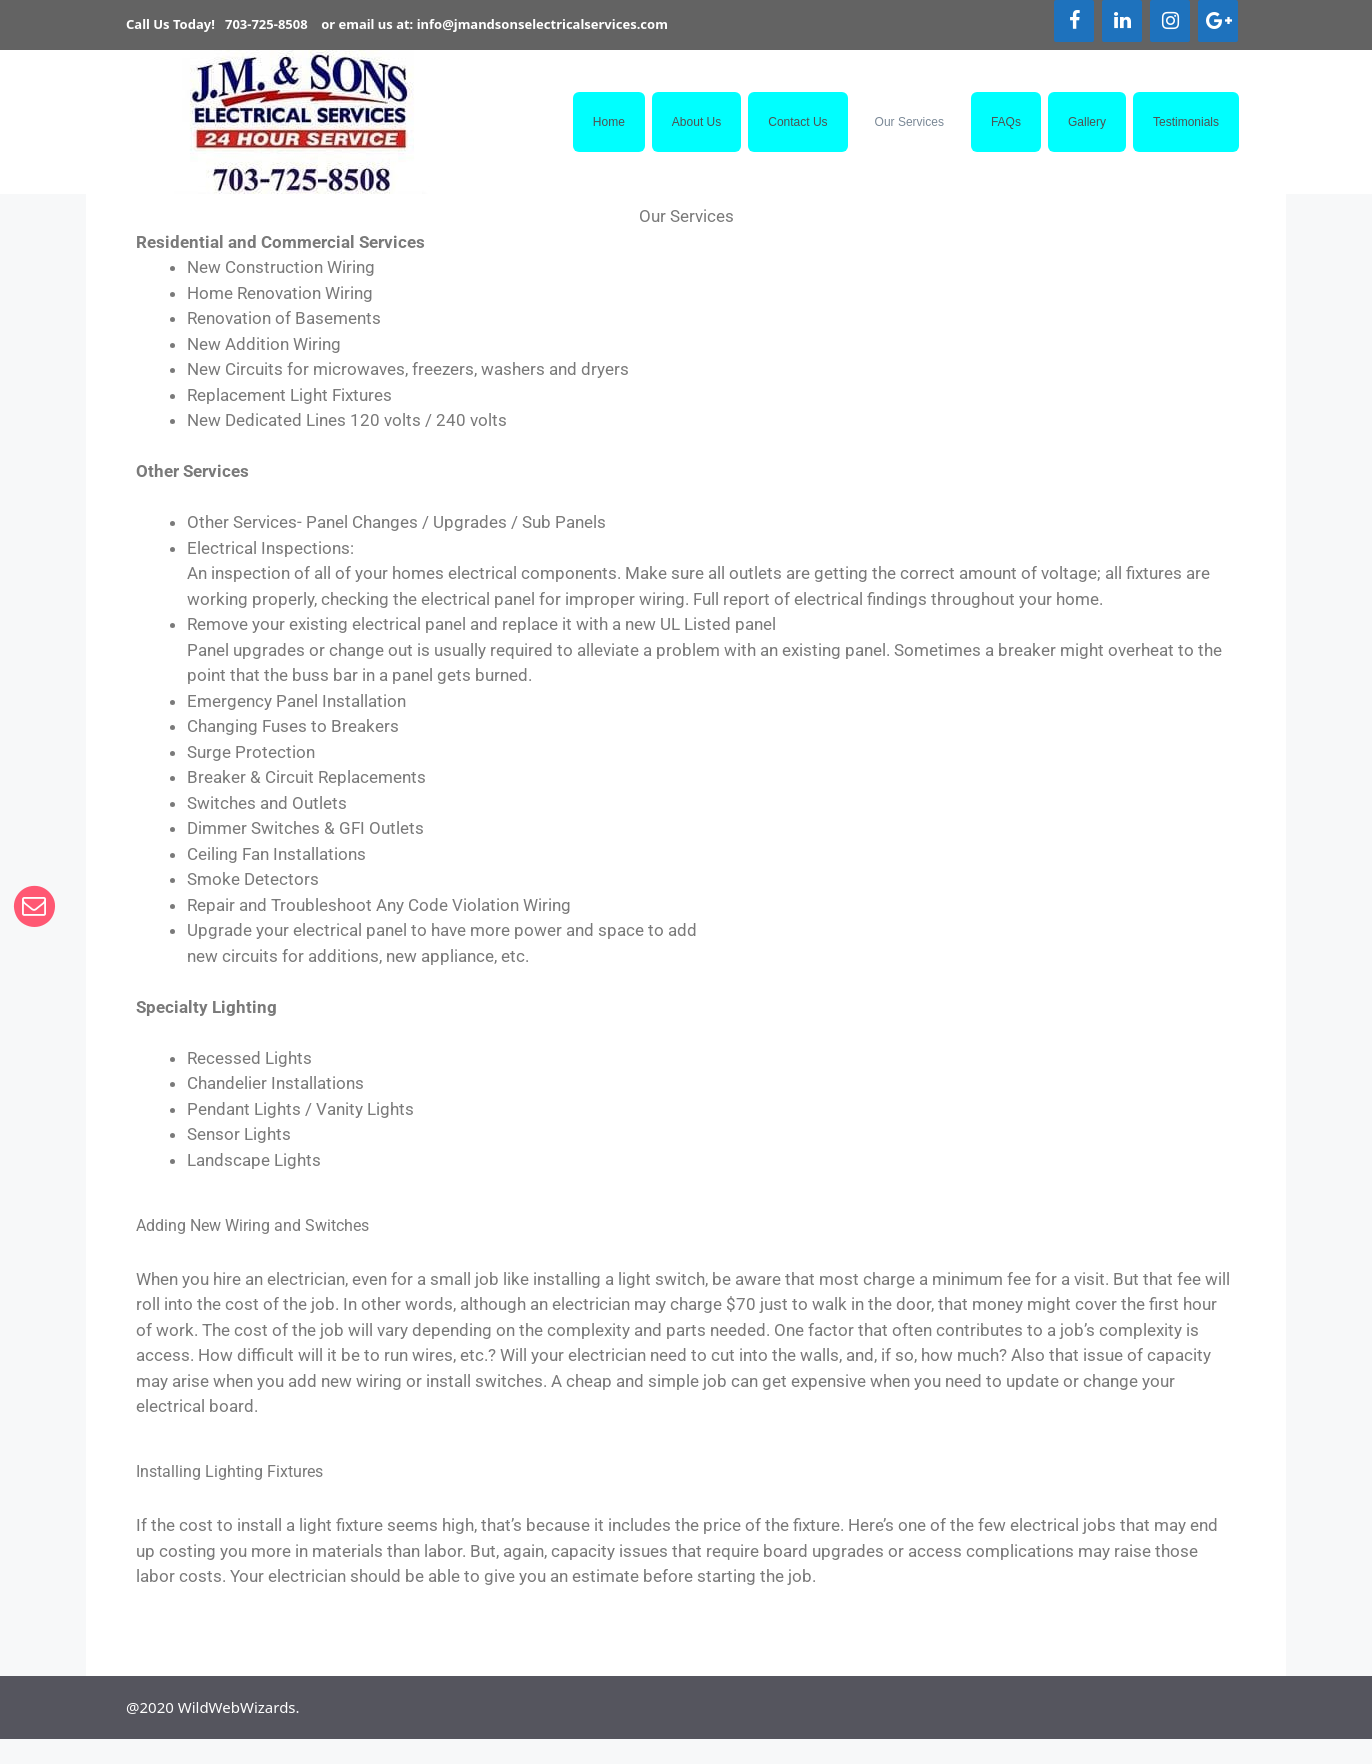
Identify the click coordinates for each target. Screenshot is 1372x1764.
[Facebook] (1074, 21)
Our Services (909, 122)
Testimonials (1186, 122)
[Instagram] (1170, 21)
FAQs (1006, 122)
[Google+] (1218, 21)
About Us (696, 122)
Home (609, 122)
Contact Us (797, 122)
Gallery (1087, 122)
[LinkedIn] (1122, 21)
